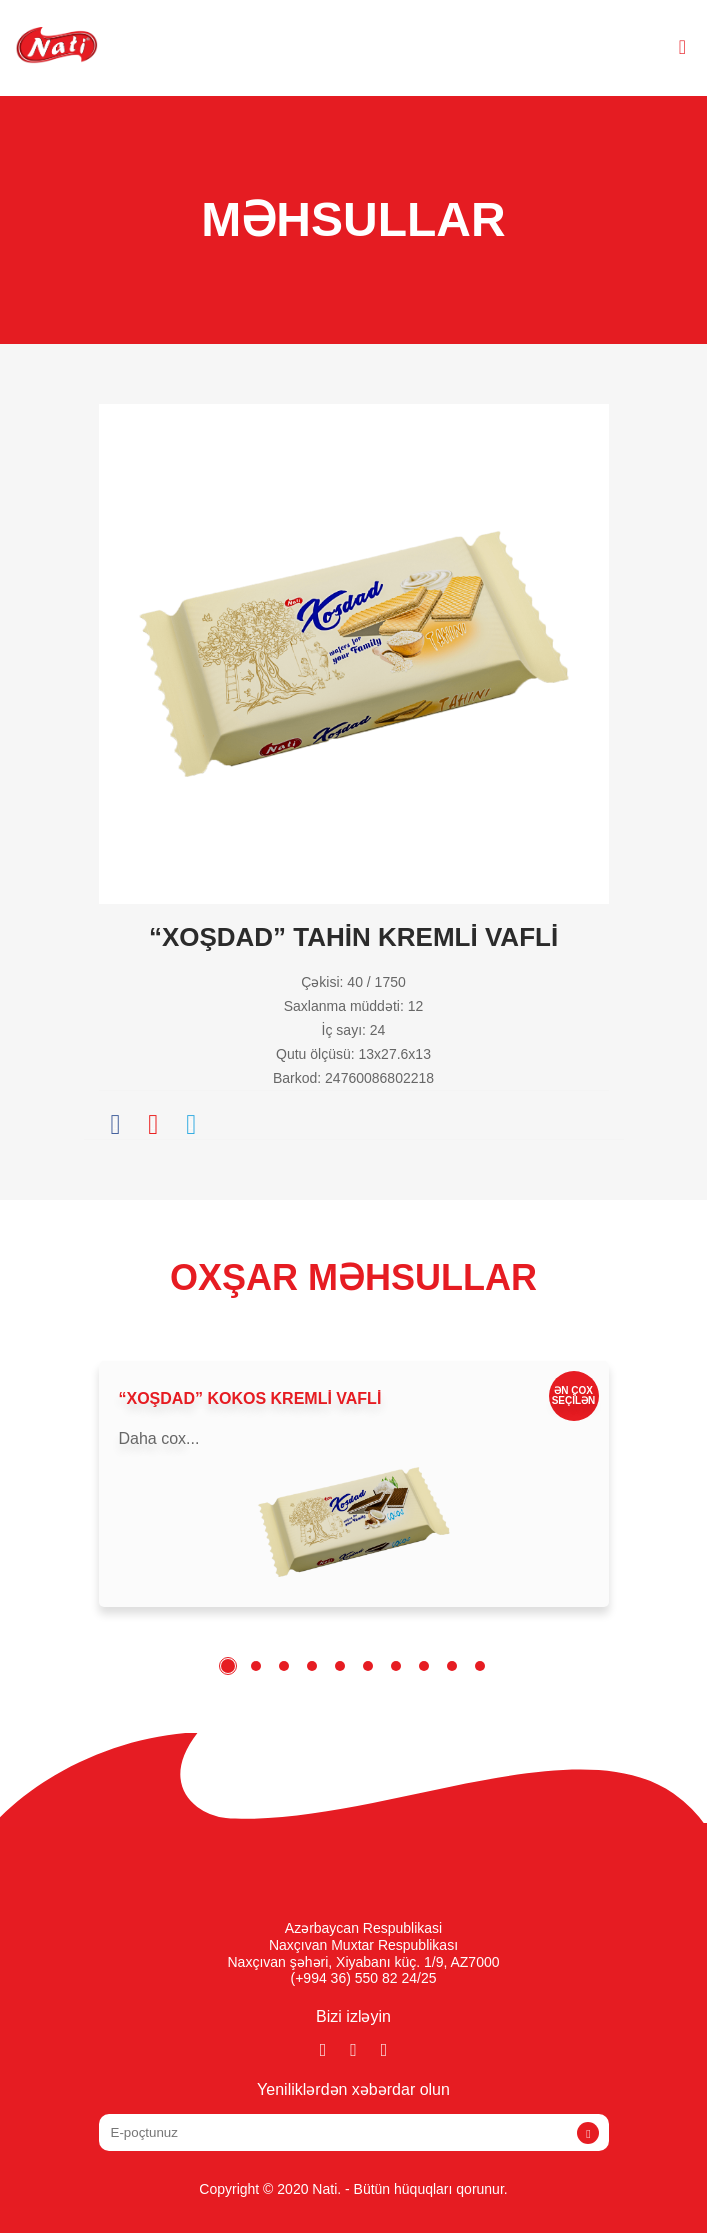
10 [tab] (480, 1666)
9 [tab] (452, 1666)
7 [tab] (396, 1666)
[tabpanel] (354, 1484)
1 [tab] (228, 1666)
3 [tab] (284, 1666)
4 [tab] (312, 1666)
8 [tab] (424, 1666)
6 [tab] (368, 1666)
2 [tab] (256, 1666)
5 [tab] (340, 1666)
